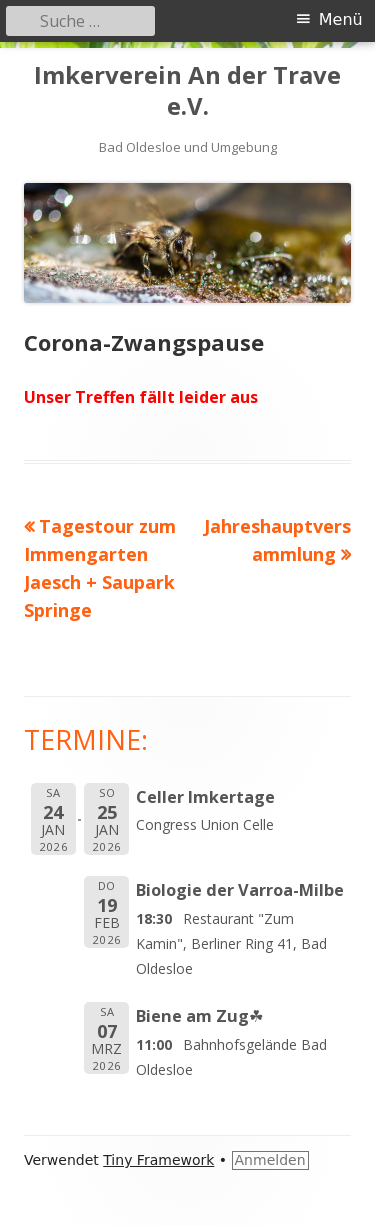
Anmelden (270, 1160)
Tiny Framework (158, 1160)
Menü (341, 19)
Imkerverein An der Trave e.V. (187, 91)
